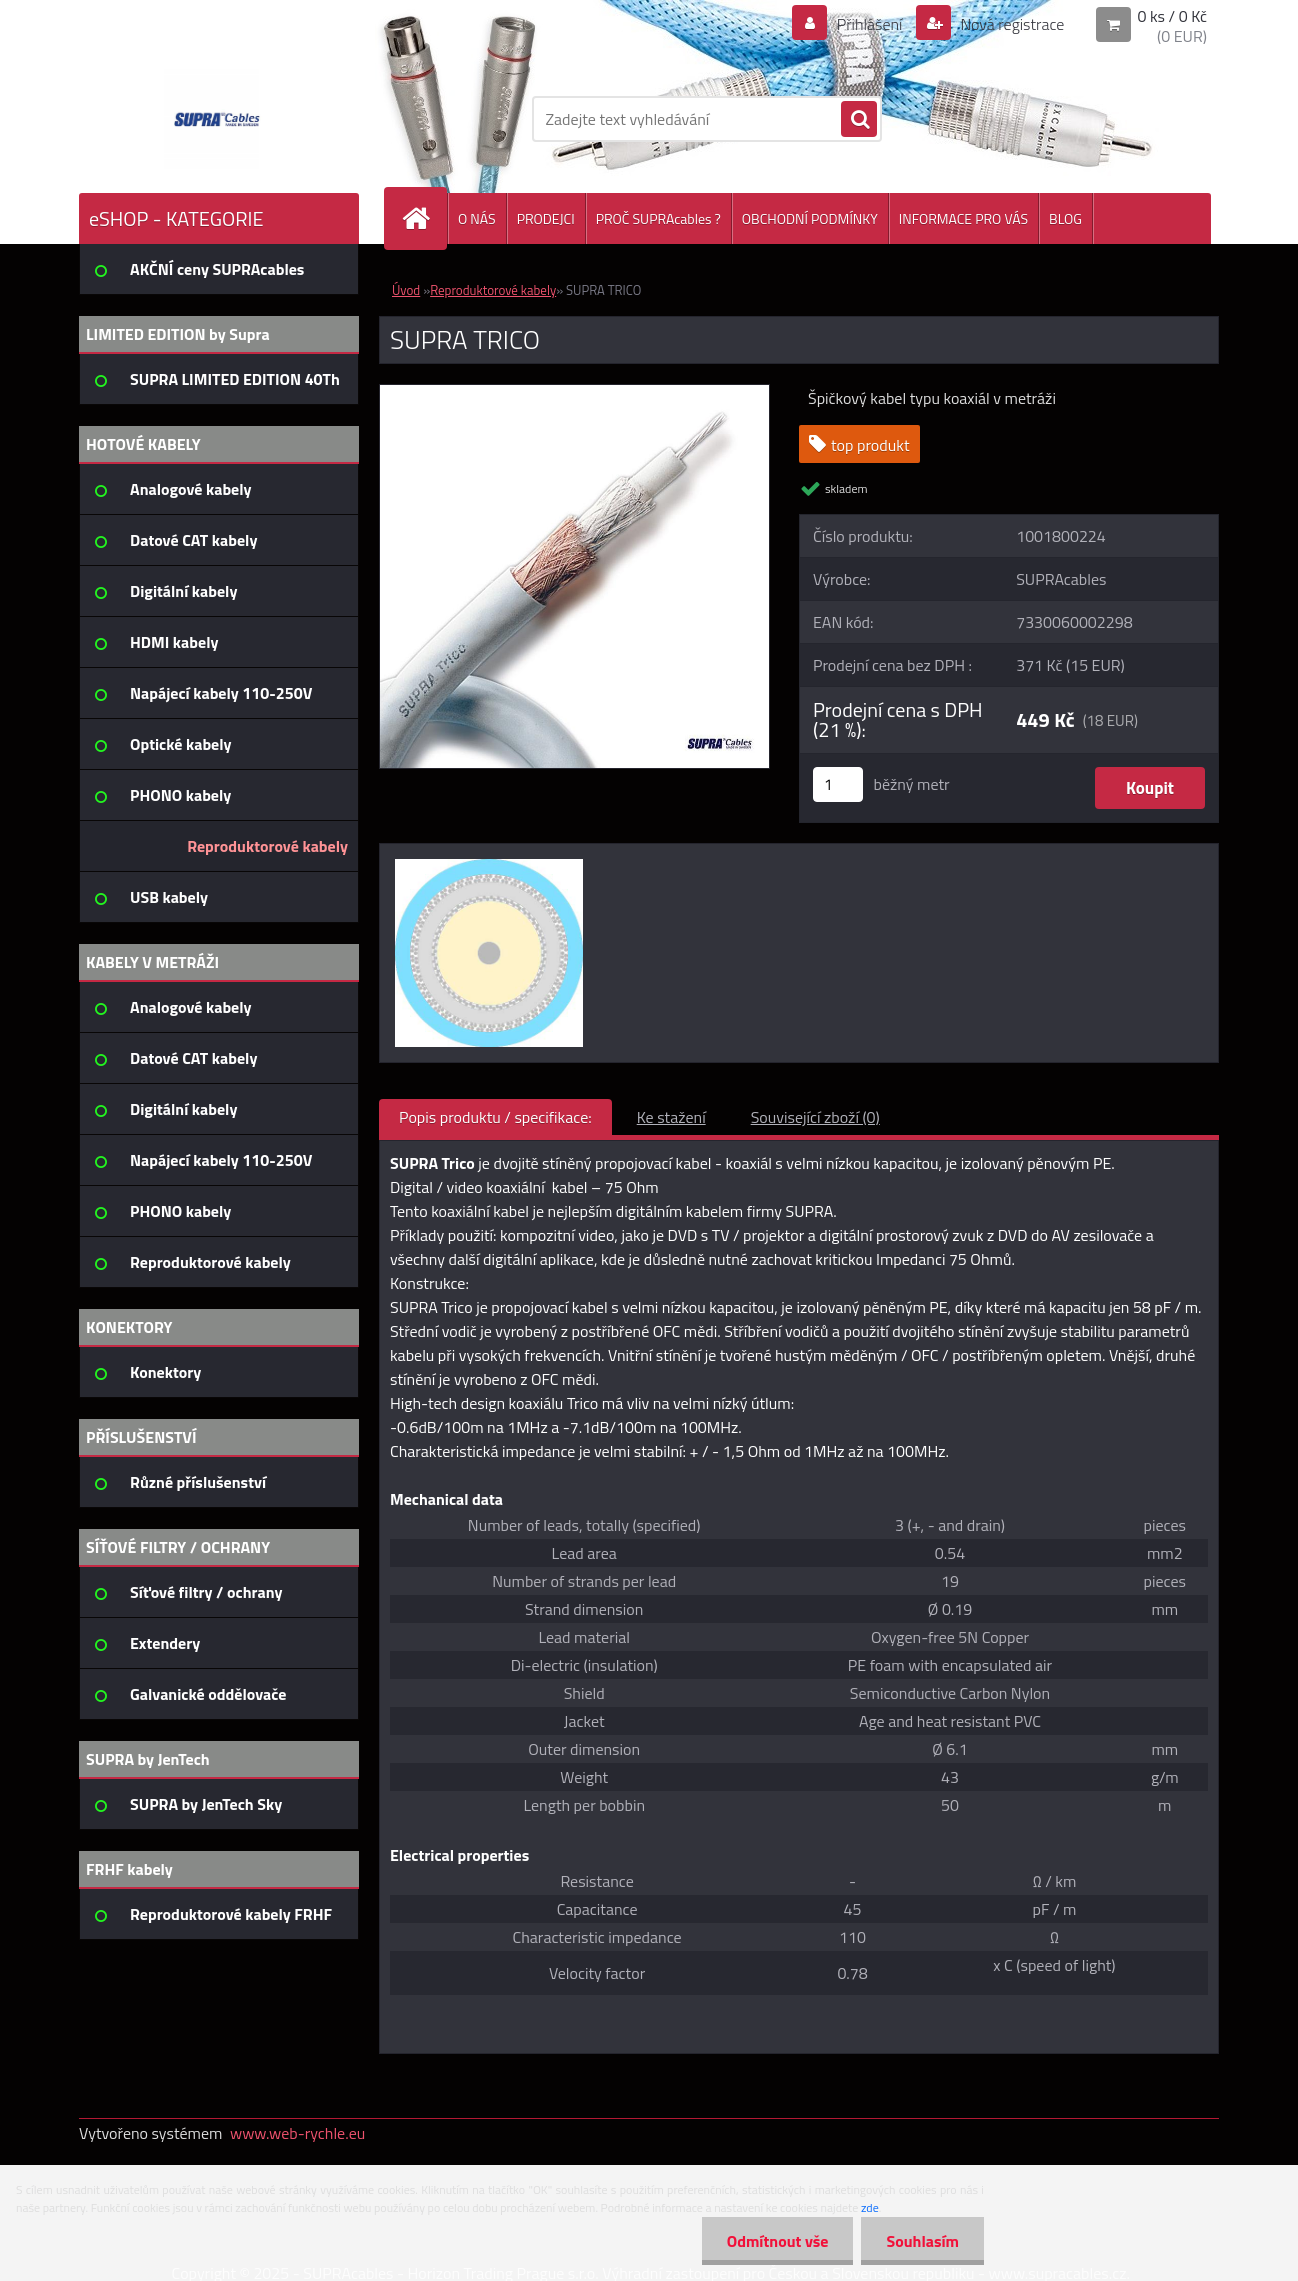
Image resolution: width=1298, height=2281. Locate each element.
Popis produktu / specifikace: (495, 1117)
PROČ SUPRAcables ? (658, 218)
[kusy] (838, 784)
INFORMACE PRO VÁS (963, 218)
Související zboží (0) (815, 1117)
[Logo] (216, 119)
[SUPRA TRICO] (574, 393)
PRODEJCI (546, 218)
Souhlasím (922, 2241)
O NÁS (477, 218)
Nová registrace (1011, 24)
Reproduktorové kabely (493, 290)
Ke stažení (671, 1117)
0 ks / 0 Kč (1172, 16)
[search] (859, 120)
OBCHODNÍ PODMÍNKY (810, 218)
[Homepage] (424, 218)
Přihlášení (869, 24)
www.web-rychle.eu (297, 2133)
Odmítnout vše (778, 2241)
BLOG (1065, 218)
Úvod (406, 290)
